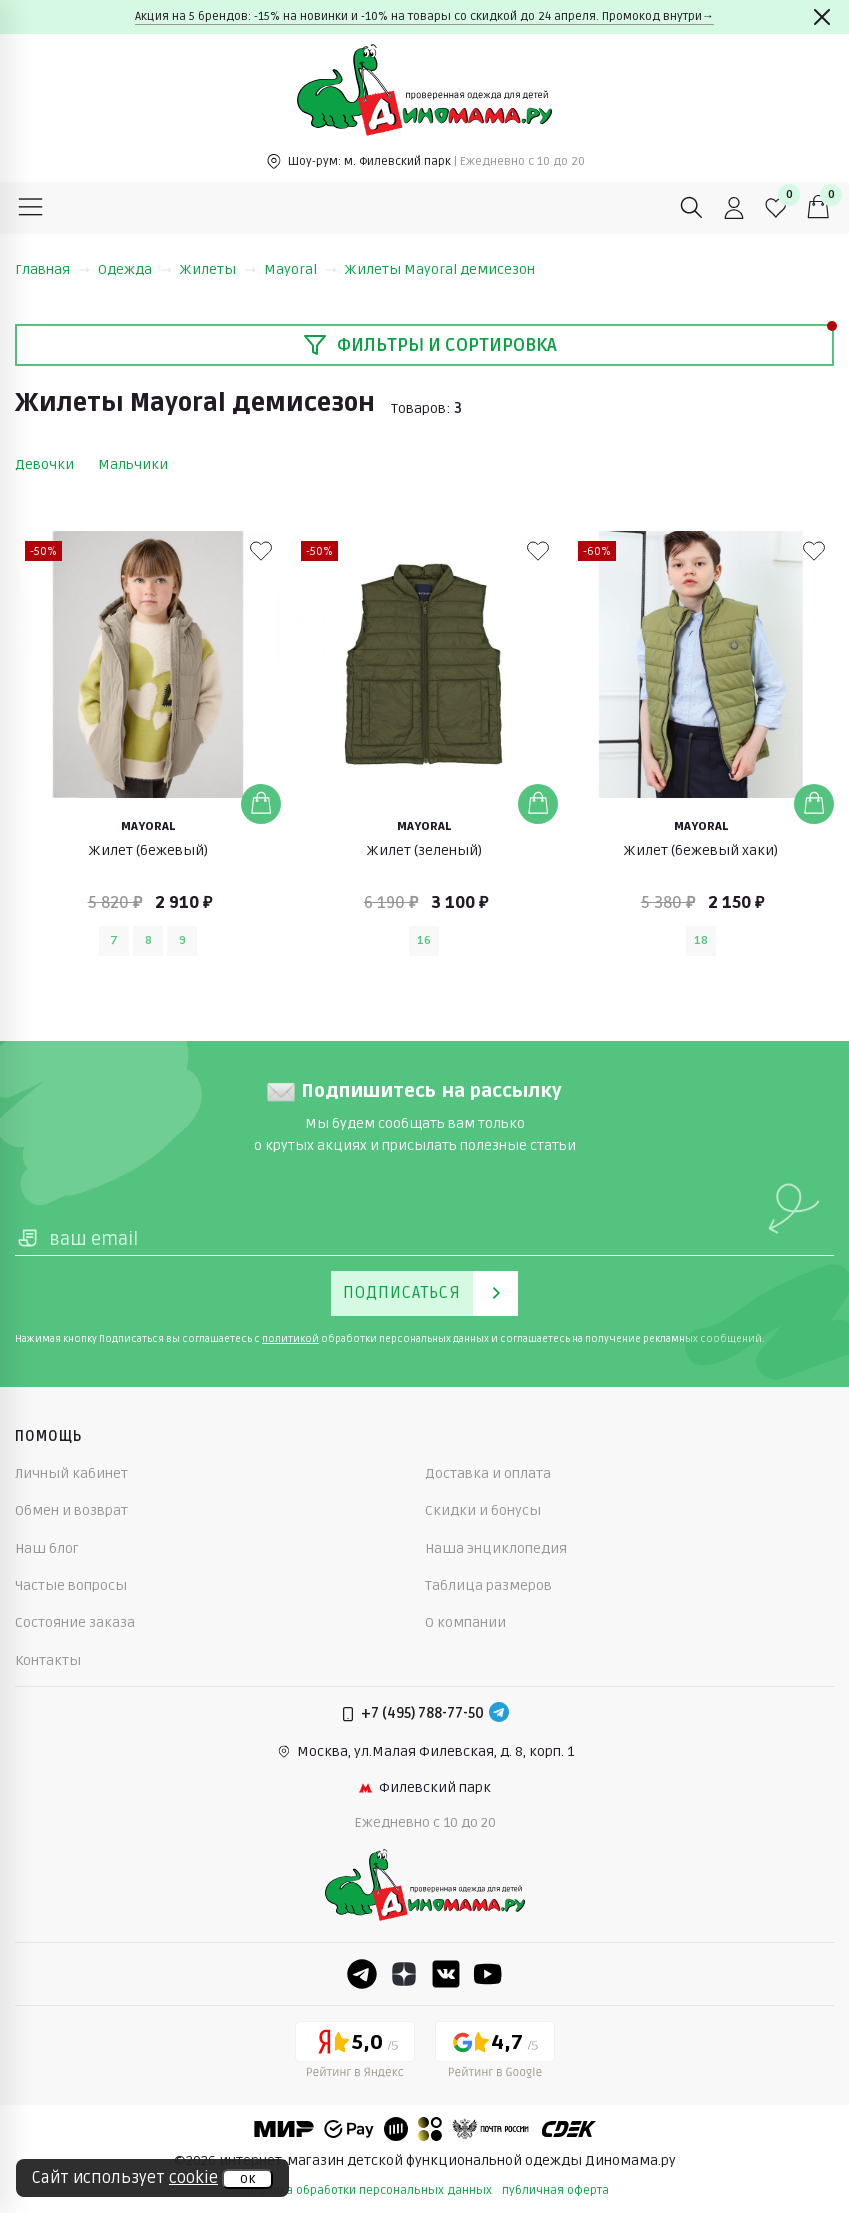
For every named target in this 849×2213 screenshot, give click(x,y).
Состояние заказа (75, 1622)
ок (247, 2179)
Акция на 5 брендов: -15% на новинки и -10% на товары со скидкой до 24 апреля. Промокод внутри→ (424, 16)
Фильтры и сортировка (430, 345)
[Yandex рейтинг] (355, 2053)
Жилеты (218, 269)
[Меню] (31, 208)
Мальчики (133, 464)
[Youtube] (488, 1974)
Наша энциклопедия (496, 1548)
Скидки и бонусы (483, 1510)
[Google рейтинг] (495, 2053)
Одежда (135, 269)
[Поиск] (692, 208)
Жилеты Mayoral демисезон (440, 269)
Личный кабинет (71, 1473)
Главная (52, 269)
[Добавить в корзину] (261, 804)
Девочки (44, 464)
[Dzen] (404, 1974)
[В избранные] (261, 551)
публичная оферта (555, 2190)
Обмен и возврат (71, 1510)
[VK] (446, 1974)
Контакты (48, 1660)
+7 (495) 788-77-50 (422, 1713)
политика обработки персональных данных (366, 2190)
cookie (193, 2178)
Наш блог (47, 1548)
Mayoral (300, 269)
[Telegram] (499, 1714)
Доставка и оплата (488, 1473)
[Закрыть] (822, 17)
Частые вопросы (71, 1585)
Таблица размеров (488, 1585)
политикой (290, 1339)
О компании (465, 1622)
